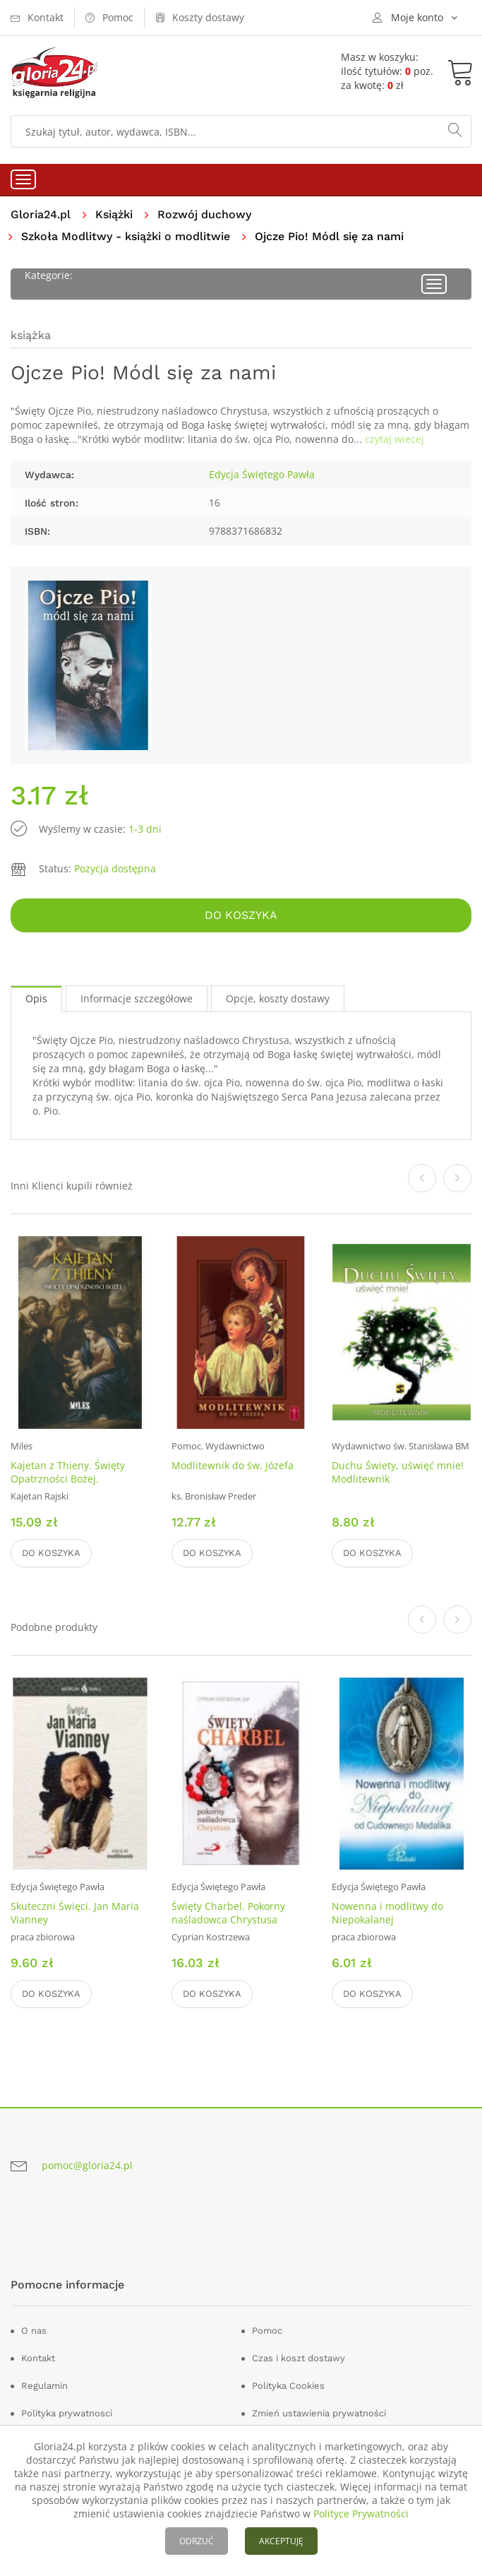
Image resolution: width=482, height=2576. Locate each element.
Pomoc (267, 2330)
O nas (34, 2330)
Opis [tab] (36, 998)
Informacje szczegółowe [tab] (136, 998)
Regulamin (44, 2385)
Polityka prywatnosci (66, 2413)
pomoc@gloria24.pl (87, 2165)
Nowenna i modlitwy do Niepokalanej (387, 1912)
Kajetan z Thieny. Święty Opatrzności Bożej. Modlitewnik (68, 1479)
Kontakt (38, 2358)
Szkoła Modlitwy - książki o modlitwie (125, 236)
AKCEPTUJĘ (281, 2541)
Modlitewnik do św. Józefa (232, 1465)
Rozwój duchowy (204, 214)
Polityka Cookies (288, 2385)
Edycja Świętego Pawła (262, 474)
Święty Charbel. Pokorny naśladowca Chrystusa (228, 1912)
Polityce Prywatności (361, 2513)
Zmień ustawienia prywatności (319, 2413)
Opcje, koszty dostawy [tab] (278, 998)
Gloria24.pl (41, 214)
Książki (114, 214)
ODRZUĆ (196, 2541)
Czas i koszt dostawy (298, 2358)
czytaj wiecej (394, 439)
